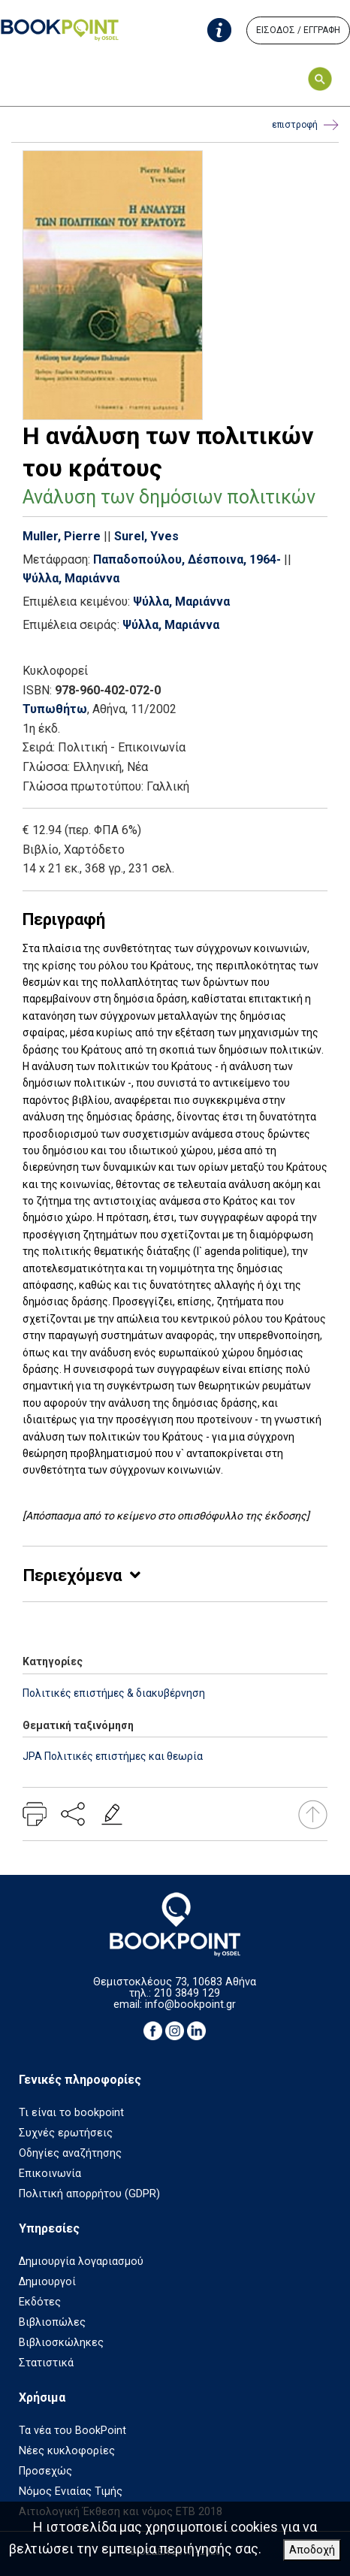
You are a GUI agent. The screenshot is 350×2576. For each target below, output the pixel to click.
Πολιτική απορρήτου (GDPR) (89, 2193)
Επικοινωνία (50, 2173)
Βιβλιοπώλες (52, 2322)
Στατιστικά (46, 2363)
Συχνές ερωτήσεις (66, 2133)
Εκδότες (40, 2302)
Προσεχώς (45, 2471)
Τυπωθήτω (55, 709)
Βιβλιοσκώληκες (61, 2342)
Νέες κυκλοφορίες (67, 2450)
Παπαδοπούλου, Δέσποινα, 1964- (187, 559)
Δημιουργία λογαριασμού (81, 2261)
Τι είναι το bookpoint (71, 2112)
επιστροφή (305, 125)
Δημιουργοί (47, 2281)
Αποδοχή (312, 2550)
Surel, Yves (146, 536)
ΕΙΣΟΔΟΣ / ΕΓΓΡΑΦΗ (298, 30)
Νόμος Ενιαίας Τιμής (70, 2491)
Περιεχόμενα (72, 1575)
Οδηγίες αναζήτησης (70, 2153)
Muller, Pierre (62, 536)
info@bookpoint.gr (190, 2004)
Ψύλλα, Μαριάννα (71, 578)
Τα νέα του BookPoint (72, 2430)
